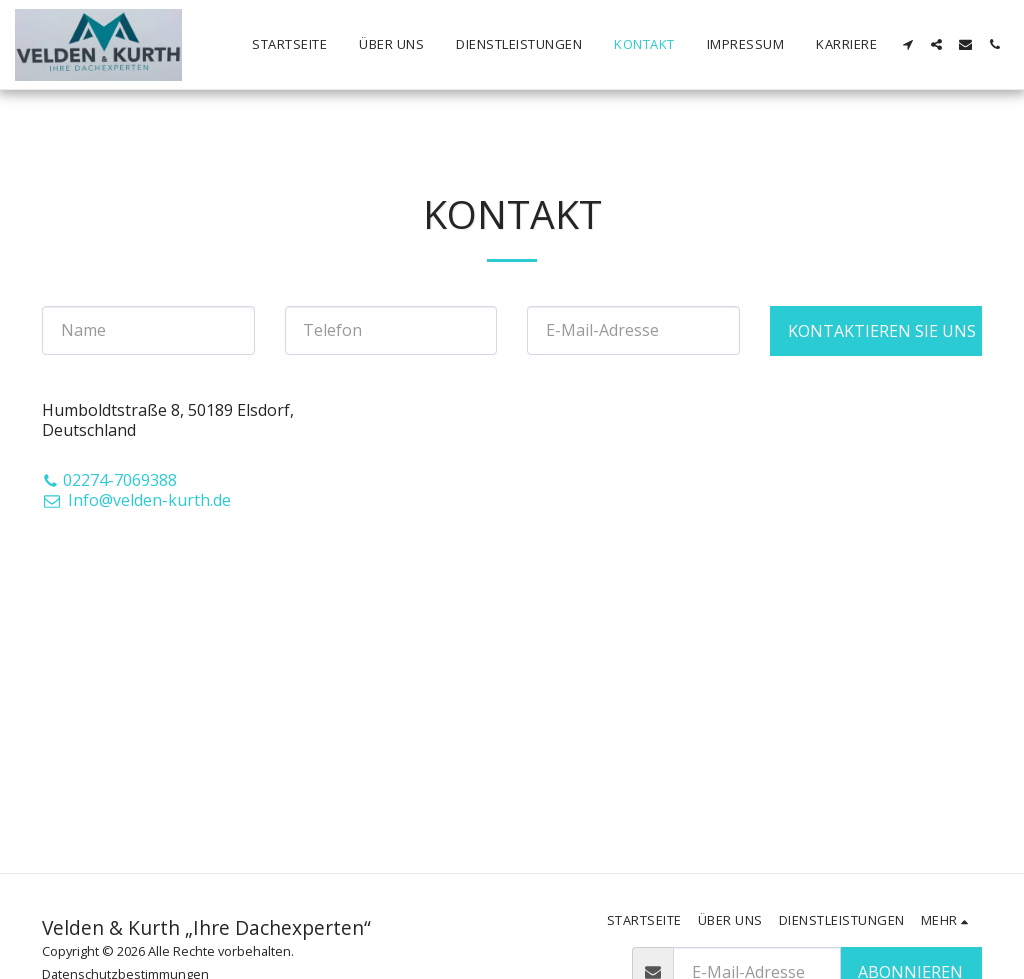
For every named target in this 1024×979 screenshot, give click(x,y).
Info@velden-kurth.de (136, 500)
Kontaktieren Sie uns (882, 331)
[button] (907, 44)
